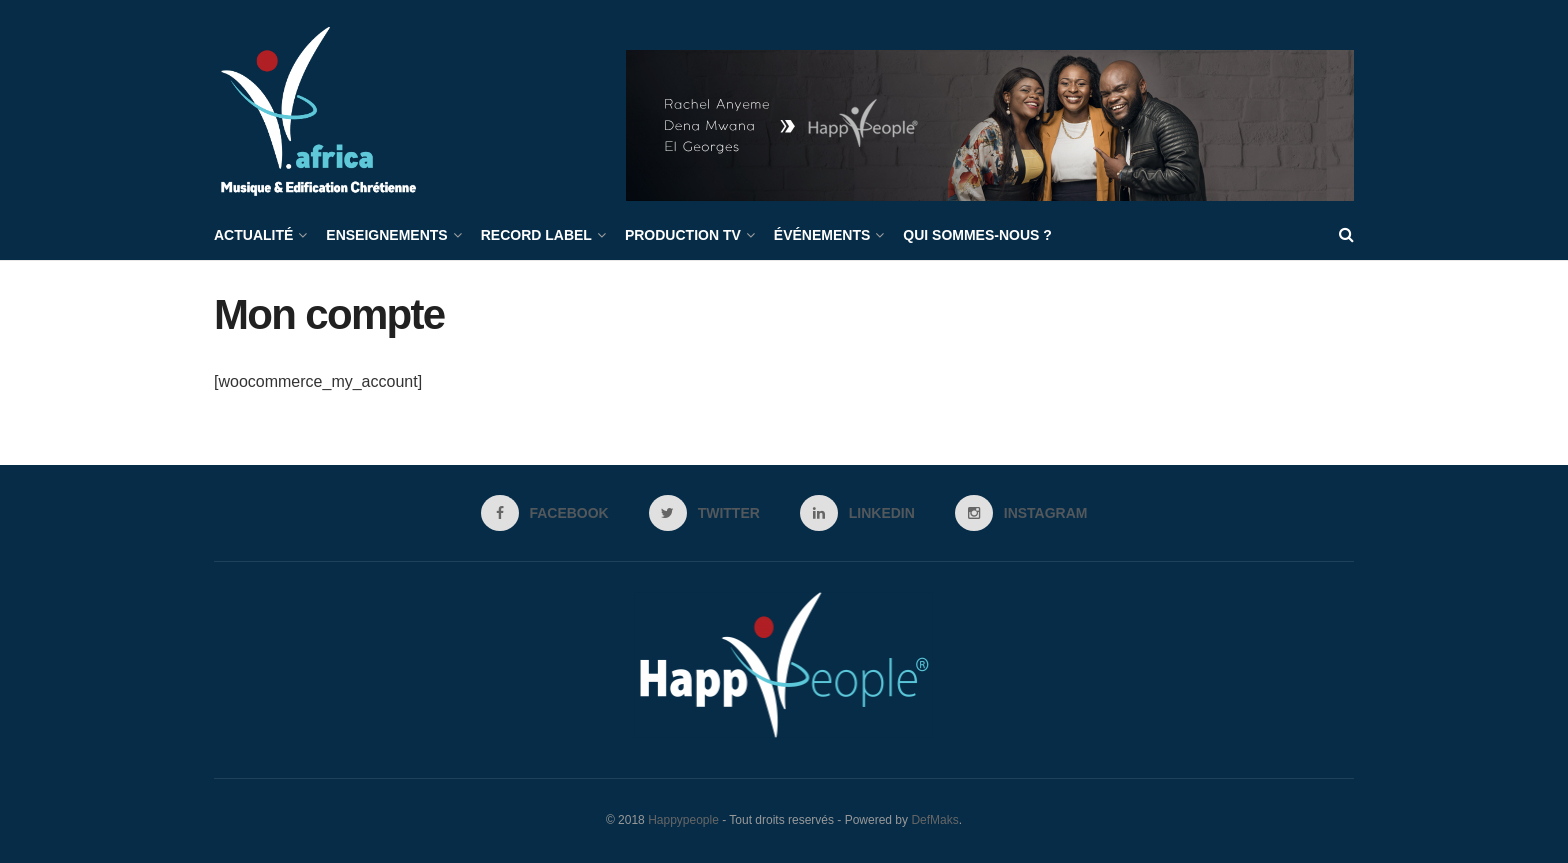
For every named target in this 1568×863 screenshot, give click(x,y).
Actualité (253, 235)
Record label (536, 235)
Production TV (683, 235)
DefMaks (934, 820)
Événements (822, 235)
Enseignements (386, 235)
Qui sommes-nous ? (977, 235)
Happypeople (683, 820)
